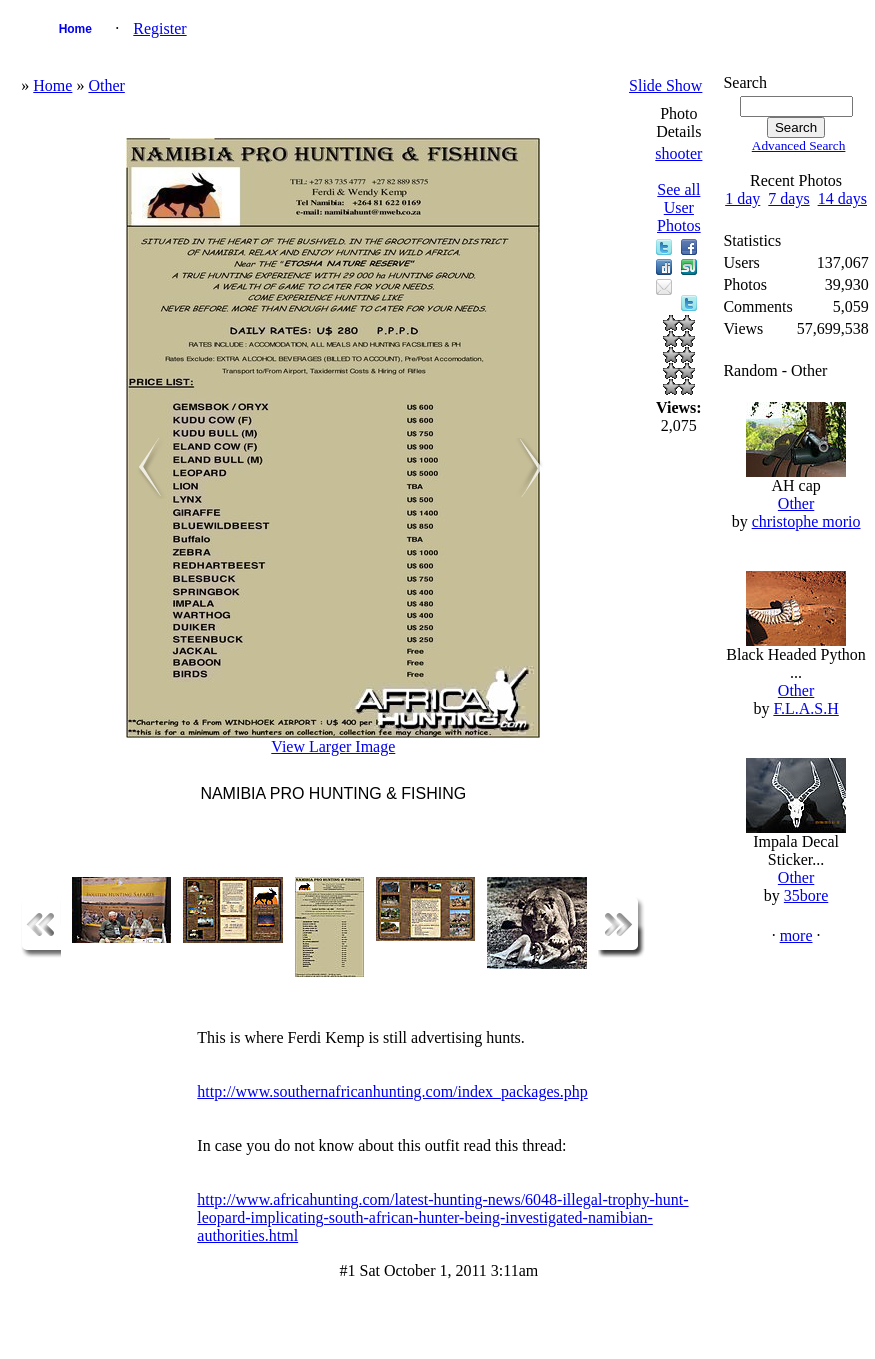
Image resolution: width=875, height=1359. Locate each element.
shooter (678, 153)
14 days (842, 198)
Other (106, 85)
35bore (806, 895)
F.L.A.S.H (805, 708)
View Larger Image (333, 746)
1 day (742, 198)
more (796, 935)
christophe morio (806, 521)
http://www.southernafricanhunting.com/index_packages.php (392, 1091)
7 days (788, 198)
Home (75, 29)
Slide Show (665, 85)
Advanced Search (799, 145)
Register (159, 28)
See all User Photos (679, 207)
